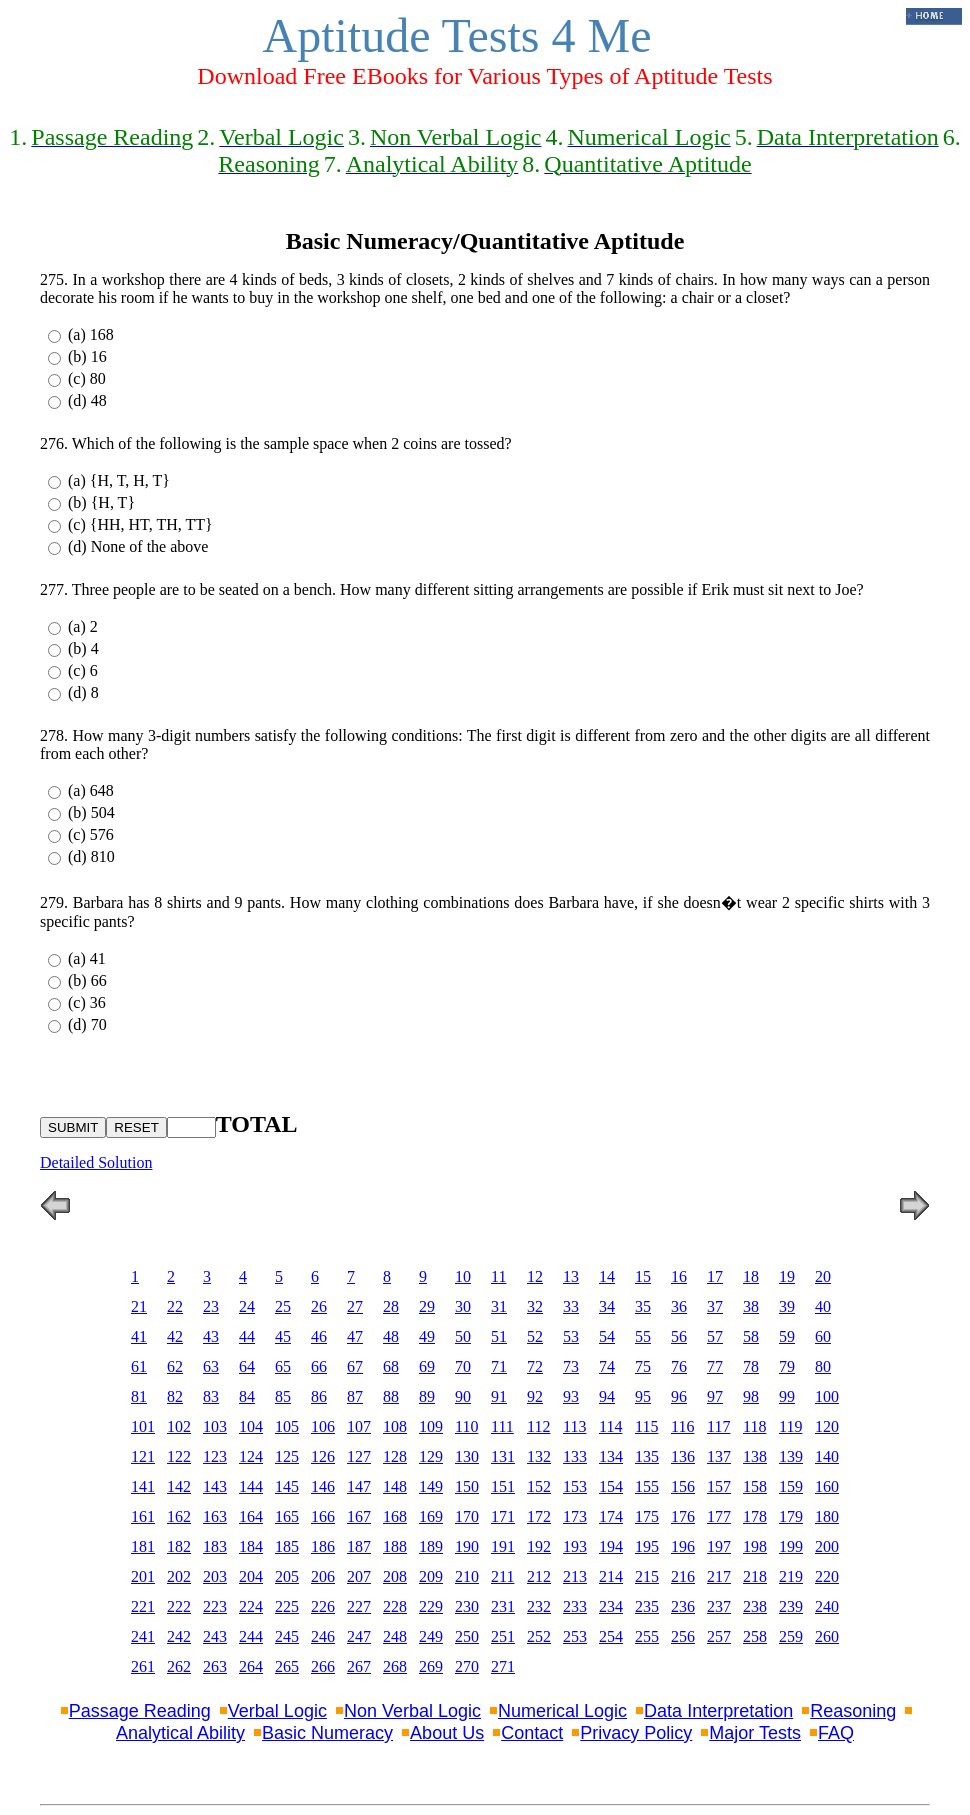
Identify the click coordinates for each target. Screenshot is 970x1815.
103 (215, 1426)
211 (502, 1576)
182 (179, 1546)
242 (179, 1636)
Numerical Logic (562, 1711)
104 (251, 1426)
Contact (532, 1733)
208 (395, 1576)
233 (575, 1606)
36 (679, 1306)
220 (827, 1576)
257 (719, 1636)
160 (827, 1486)
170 (467, 1516)
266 (323, 1666)
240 (827, 1606)
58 (751, 1336)
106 (323, 1426)
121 (143, 1456)
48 (391, 1336)
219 (791, 1576)
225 (287, 1606)
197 (719, 1546)
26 (319, 1306)
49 (427, 1336)
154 (611, 1486)
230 (467, 1606)
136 (683, 1456)
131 (503, 1456)
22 (175, 1306)
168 (395, 1516)
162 (179, 1516)
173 (575, 1516)
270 (467, 1666)
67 (355, 1366)
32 (535, 1306)
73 (571, 1366)
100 (827, 1396)
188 (395, 1546)
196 (683, 1546)
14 (607, 1276)
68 (391, 1366)
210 (467, 1576)
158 (755, 1486)
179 (791, 1516)
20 (823, 1276)
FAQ (836, 1733)
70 (463, 1366)
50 (463, 1336)
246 (323, 1636)
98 (751, 1396)
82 (175, 1396)
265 (287, 1666)
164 (251, 1516)
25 (283, 1306)
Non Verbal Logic (412, 1711)
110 (466, 1426)
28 (391, 1306)
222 (179, 1606)
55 (643, 1336)
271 (503, 1666)
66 (319, 1366)
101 (143, 1426)
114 (610, 1426)
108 (395, 1426)
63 (211, 1366)
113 (574, 1426)
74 (607, 1366)
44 (247, 1336)
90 (463, 1396)
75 (643, 1366)
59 (787, 1336)
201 (143, 1576)
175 (647, 1516)
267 (359, 1666)
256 (683, 1636)
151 (503, 1486)
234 (611, 1606)
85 (283, 1396)
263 (215, 1666)
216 (683, 1576)
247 (359, 1636)
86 (319, 1396)
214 (611, 1576)
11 (498, 1276)
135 (647, 1456)
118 (754, 1426)
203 (215, 1576)
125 (287, 1456)
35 (643, 1306)
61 (139, 1366)
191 (503, 1546)
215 (647, 1576)
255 (647, 1636)
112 (538, 1426)
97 (715, 1396)
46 (319, 1336)
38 (751, 1306)
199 (791, 1546)
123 (215, 1456)
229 (431, 1606)
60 (823, 1336)
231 (503, 1606)
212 (539, 1576)
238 (755, 1606)
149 (431, 1486)
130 (467, 1456)
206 (323, 1576)
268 (395, 1666)
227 (359, 1606)
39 (787, 1306)
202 (179, 1576)
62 (175, 1366)
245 (287, 1636)
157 (719, 1486)
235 (647, 1606)
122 (179, 1456)
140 (827, 1456)
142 (179, 1486)
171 (503, 1516)
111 (502, 1426)
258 (755, 1636)
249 (431, 1636)
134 (611, 1456)
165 (287, 1516)
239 (791, 1606)
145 (287, 1486)
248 (395, 1636)
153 (575, 1486)
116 (682, 1426)
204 (251, 1576)
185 (287, 1546)
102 (179, 1426)
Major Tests (755, 1733)
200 (827, 1546)
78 (751, 1366)
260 (827, 1636)
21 (139, 1306)
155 (647, 1486)
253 (575, 1636)
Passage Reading (140, 1711)
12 (535, 1276)
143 (215, 1486)
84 (247, 1396)
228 (395, 1606)
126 (323, 1456)
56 (679, 1336)
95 (643, 1396)
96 (679, 1396)
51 (499, 1336)
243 (215, 1636)
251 (503, 1636)
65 (283, 1366)
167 (359, 1516)
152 (539, 1486)
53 (571, 1336)
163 (215, 1516)
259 (791, 1636)
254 (611, 1636)
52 (535, 1336)
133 (575, 1456)
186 (323, 1546)
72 (535, 1366)
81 (139, 1396)
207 (359, 1576)
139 (791, 1456)
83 (211, 1396)
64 (247, 1366)
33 (571, 1306)
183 (215, 1546)
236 (683, 1606)
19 (787, 1276)
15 (643, 1276)
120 (827, 1426)
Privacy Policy (636, 1733)
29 (427, 1306)
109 (431, 1426)
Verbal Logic (277, 1711)
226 (323, 1606)
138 (755, 1456)
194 (611, 1546)
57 (715, 1336)
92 (535, 1396)
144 (251, 1486)
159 (791, 1486)
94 (607, 1396)
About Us (447, 1733)
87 (355, 1396)
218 (755, 1576)
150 (467, 1486)
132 (539, 1456)
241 (143, 1636)
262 (179, 1666)
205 (287, 1576)
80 (823, 1366)
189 (431, 1546)
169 (431, 1516)
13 (571, 1276)
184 (251, 1546)
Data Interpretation (718, 1711)
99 (787, 1396)
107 (359, 1426)
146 (323, 1486)
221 (143, 1606)
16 (679, 1276)
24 (247, 1306)
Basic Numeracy (327, 1733)
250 (467, 1636)
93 (571, 1396)
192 (539, 1546)
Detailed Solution (96, 1162)
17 (715, 1276)
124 (251, 1456)
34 (607, 1306)
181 (143, 1546)
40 (823, 1306)
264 (251, 1666)
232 (539, 1606)
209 (431, 1576)
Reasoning (853, 1711)
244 (251, 1636)
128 (395, 1456)
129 (431, 1456)
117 (718, 1426)
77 (715, 1366)
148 (395, 1486)
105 (287, 1426)
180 (827, 1516)
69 (427, 1366)
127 (359, 1456)
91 (499, 1396)
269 (431, 1666)
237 (719, 1606)
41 (139, 1336)
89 (427, 1396)
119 (790, 1426)
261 (143, 1666)
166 (323, 1516)
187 (359, 1546)
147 (359, 1486)
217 (719, 1576)
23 (211, 1306)
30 (463, 1306)
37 (715, 1306)
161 (143, 1516)
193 (575, 1546)
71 (499, 1366)
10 (463, 1276)
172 (539, 1516)
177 (719, 1516)
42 (175, 1336)
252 (539, 1636)
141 (143, 1486)
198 (755, 1546)
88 (391, 1396)
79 (787, 1366)
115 (646, 1426)
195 (647, 1546)
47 (355, 1336)
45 (283, 1336)
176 (683, 1516)
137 (719, 1456)
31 (499, 1306)
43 (211, 1336)
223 (215, 1606)
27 (355, 1306)
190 (467, 1546)
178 (755, 1516)
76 (679, 1366)
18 (751, 1276)
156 (683, 1486)
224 (251, 1606)
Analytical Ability (180, 1733)
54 (607, 1336)
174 (611, 1516)
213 (575, 1576)
